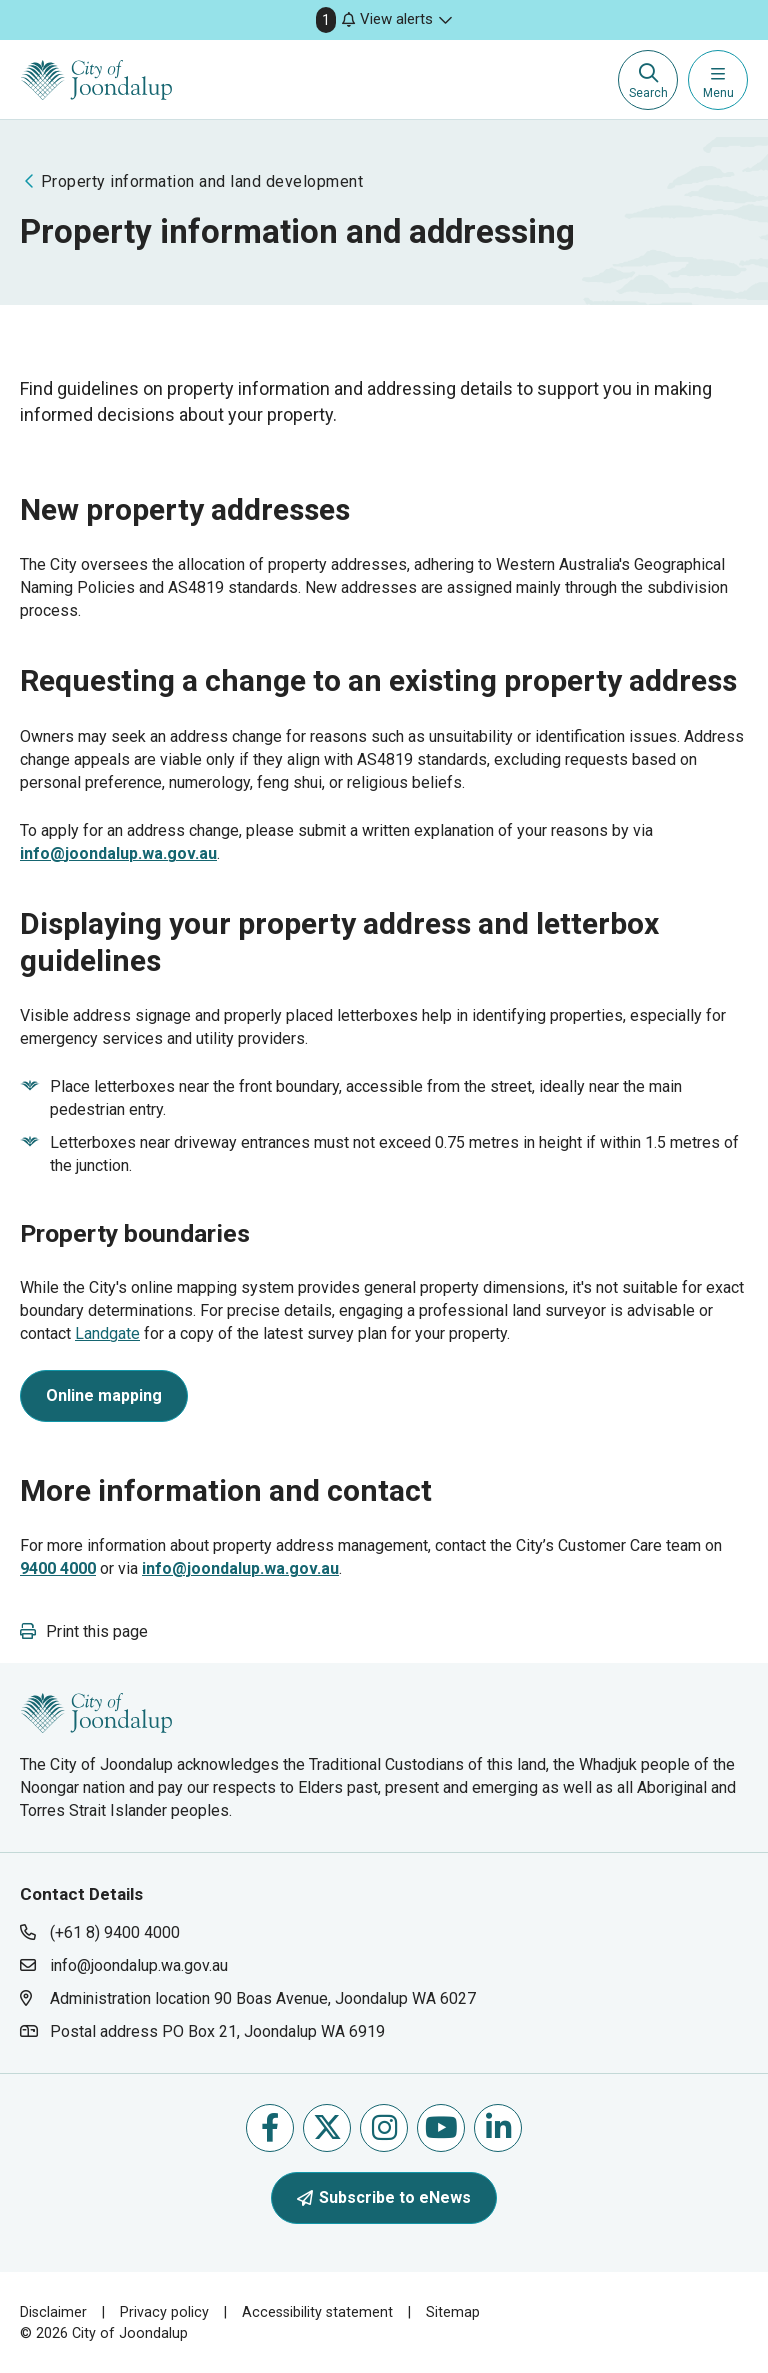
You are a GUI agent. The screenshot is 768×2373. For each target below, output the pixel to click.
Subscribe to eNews (384, 2197)
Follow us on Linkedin (498, 2127)
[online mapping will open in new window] (104, 1399)
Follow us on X (327, 2127)
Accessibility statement (317, 2312)
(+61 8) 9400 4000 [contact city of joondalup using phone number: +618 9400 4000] (115, 1932)
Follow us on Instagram (384, 2127)
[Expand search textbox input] (648, 80)
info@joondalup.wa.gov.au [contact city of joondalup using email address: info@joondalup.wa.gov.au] (139, 1965)
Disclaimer (53, 2312)
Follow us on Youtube (441, 2127)
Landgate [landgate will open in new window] (107, 1333)
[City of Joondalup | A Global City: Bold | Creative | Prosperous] (96, 80)
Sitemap (453, 2312)
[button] (384, 20)
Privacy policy (164, 2312)
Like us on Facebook (270, 2127)
